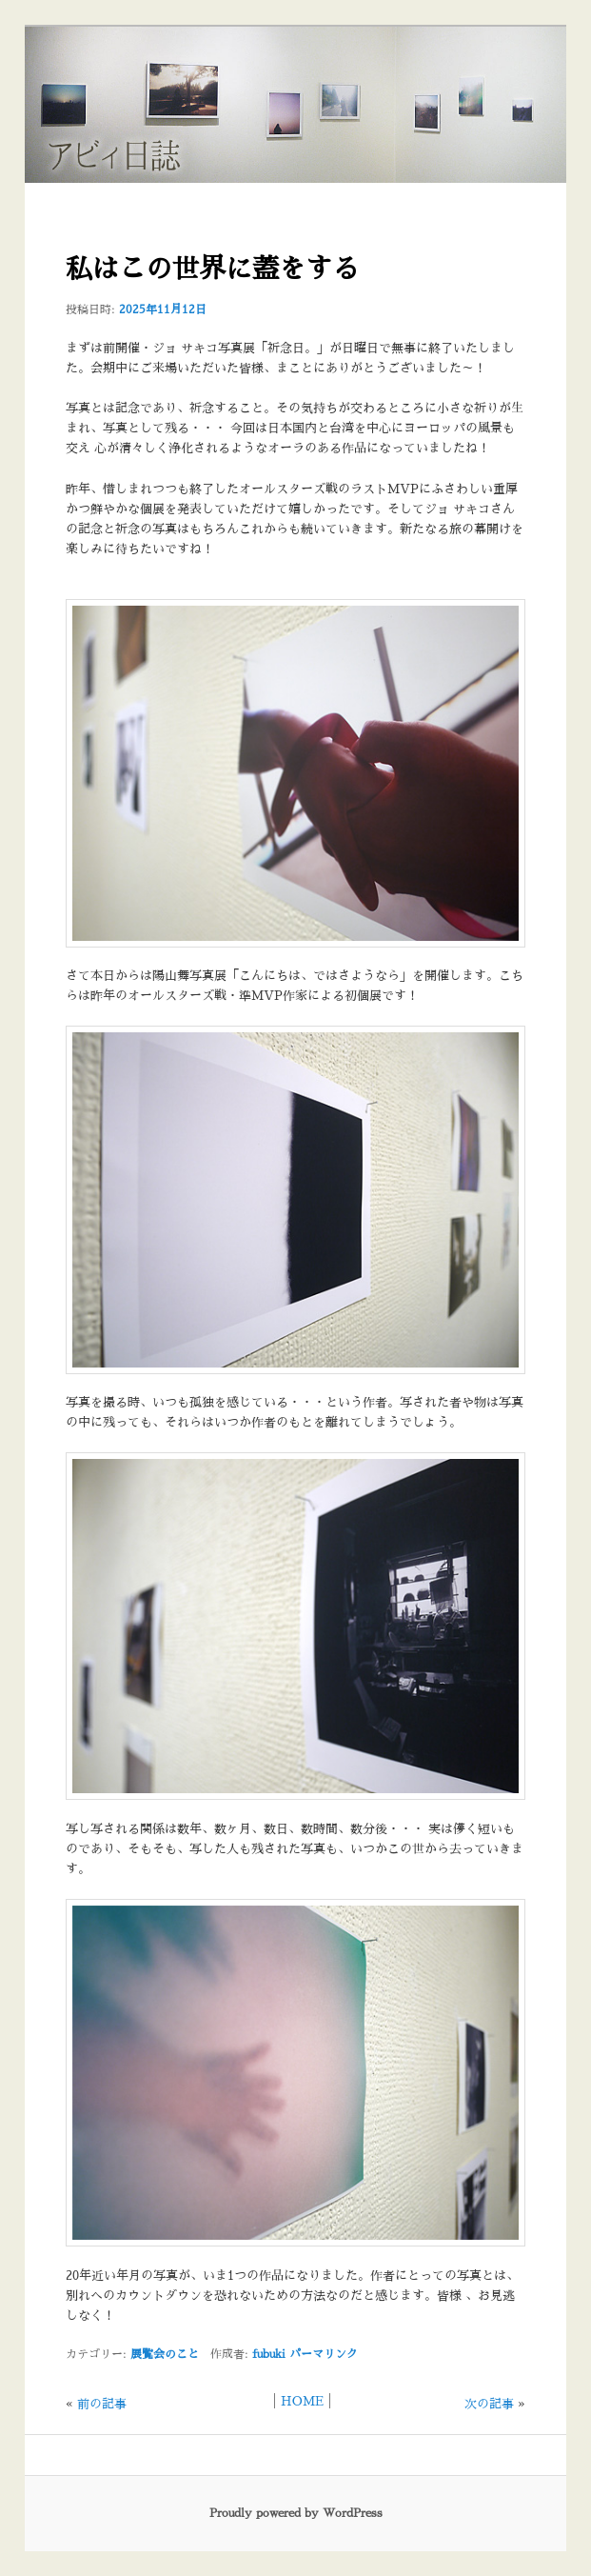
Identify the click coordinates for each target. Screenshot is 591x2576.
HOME (302, 2401)
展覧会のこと (164, 2354)
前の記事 (102, 2404)
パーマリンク (323, 2354)
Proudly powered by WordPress (296, 2513)
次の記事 (489, 2404)
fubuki (269, 2354)
